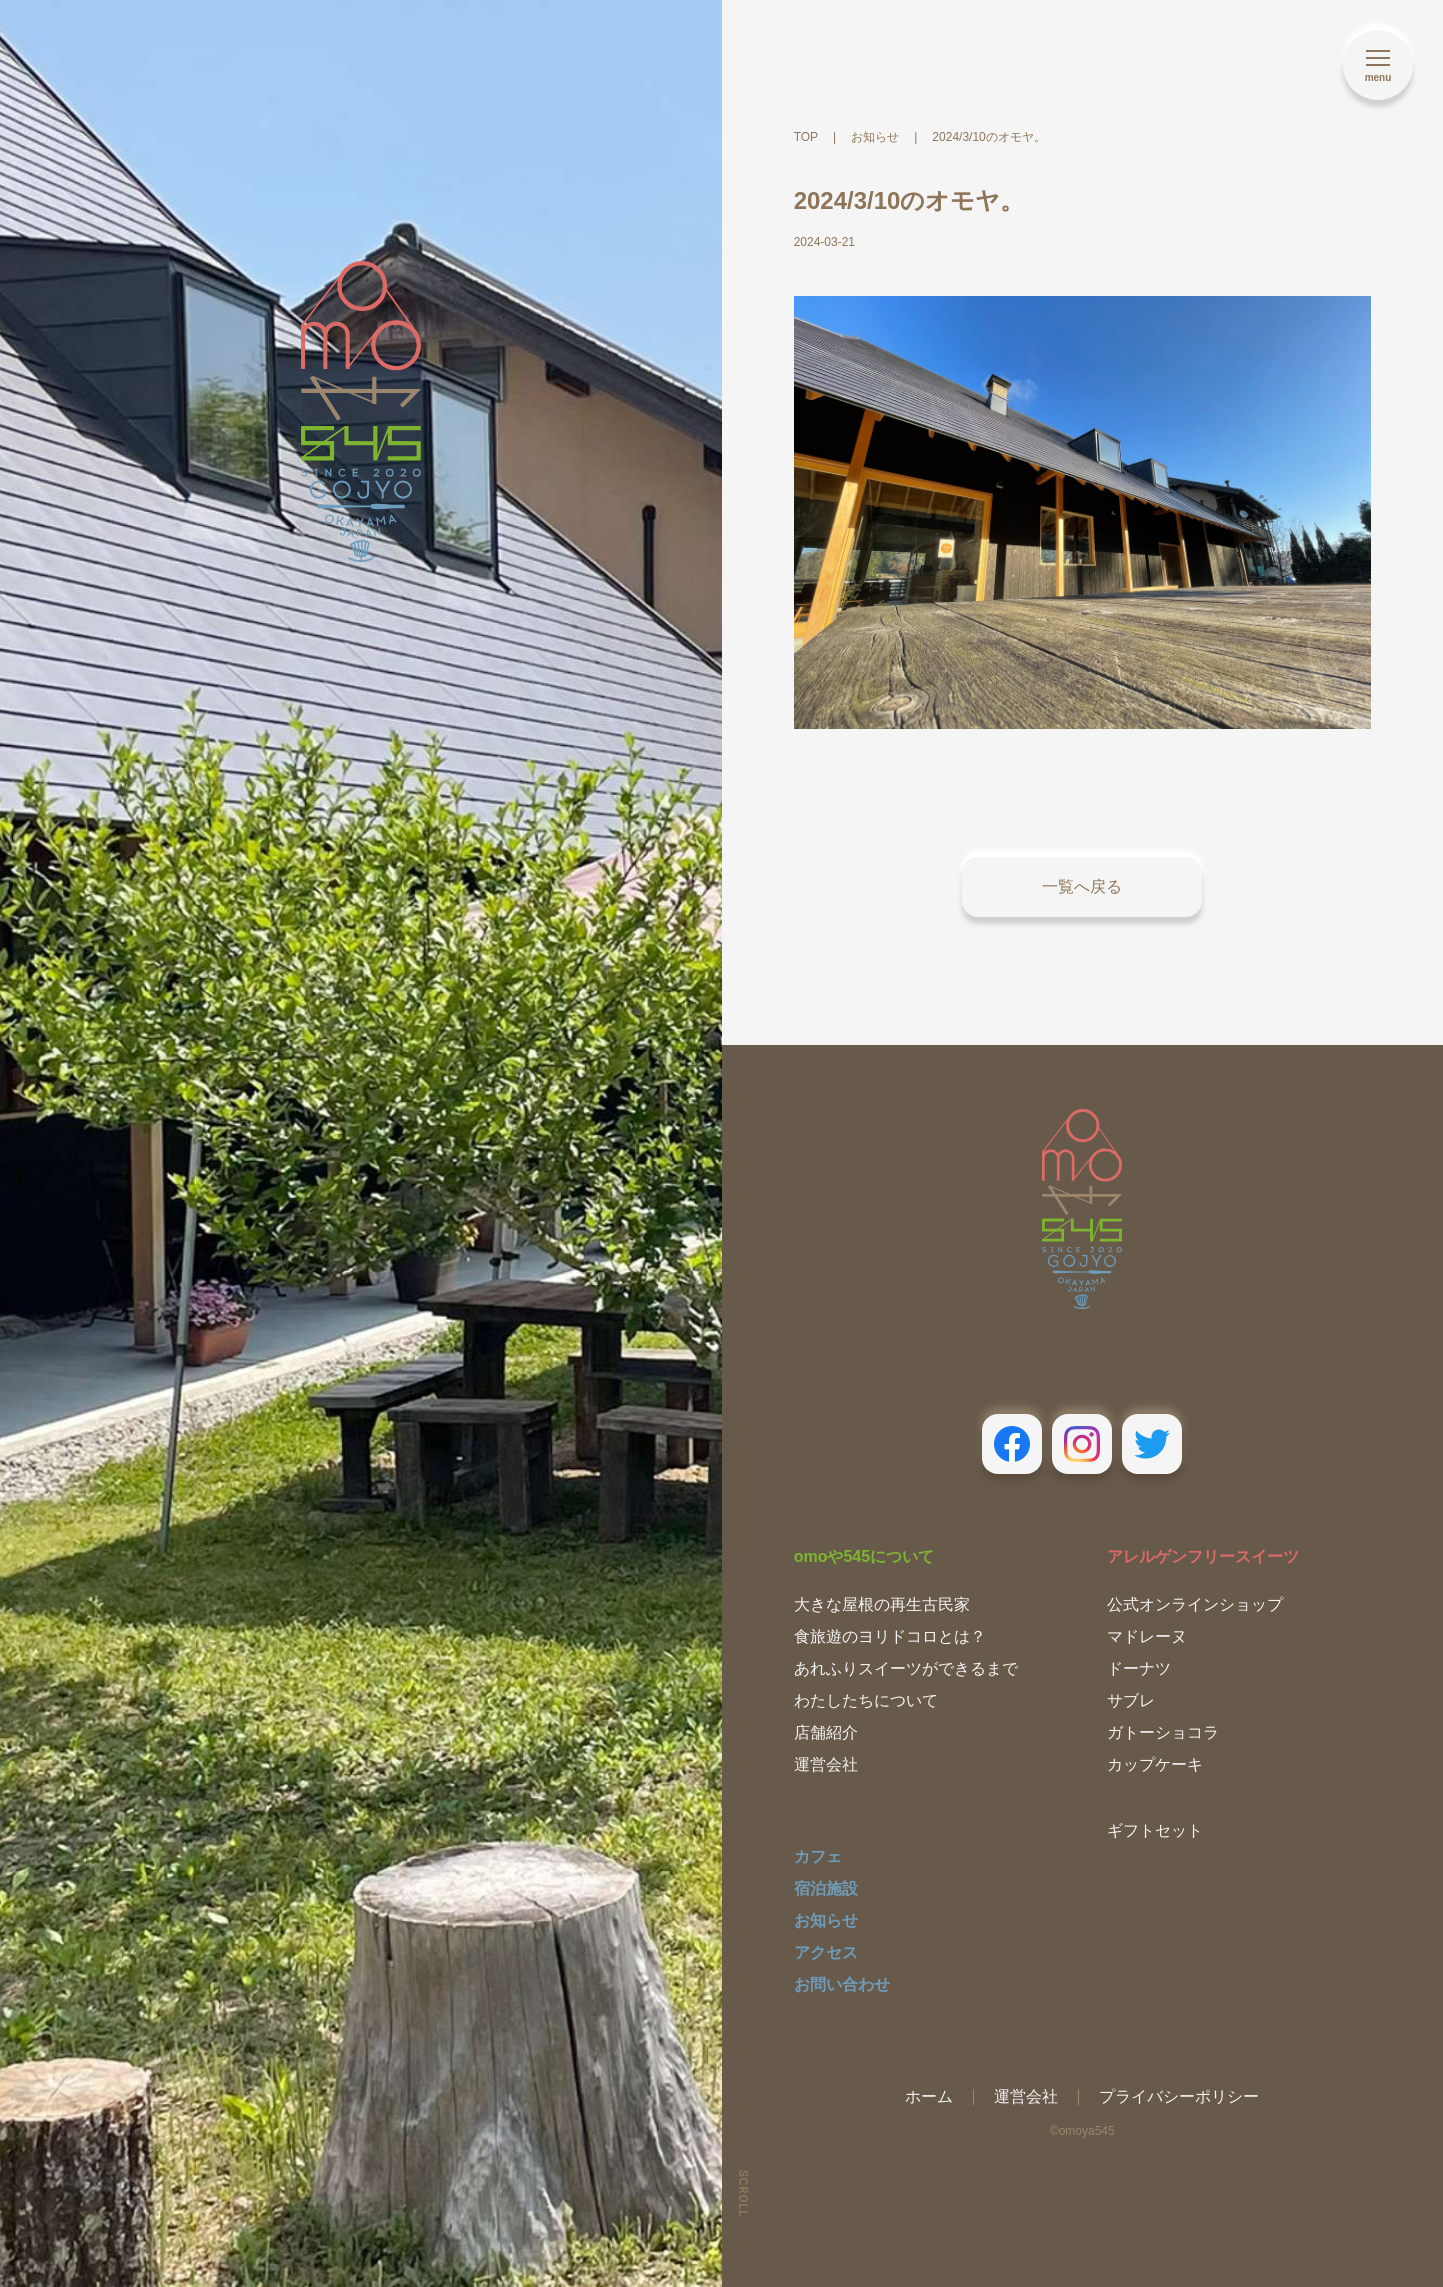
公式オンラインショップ (1195, 1604)
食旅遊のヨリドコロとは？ (890, 1636)
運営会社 (826, 1764)
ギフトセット (1155, 1830)
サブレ (1131, 1700)
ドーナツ (1139, 1668)
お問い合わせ (842, 1984)
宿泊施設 (826, 1888)
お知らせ (826, 1920)
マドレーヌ (1147, 1636)
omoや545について (864, 1556)
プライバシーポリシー (1179, 2096)
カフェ (818, 1856)
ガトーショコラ (1163, 1732)
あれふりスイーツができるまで (906, 1668)
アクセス (826, 1952)
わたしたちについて (866, 1700)
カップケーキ (1155, 1764)
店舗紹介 (826, 1732)
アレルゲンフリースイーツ (1203, 1556)
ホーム (929, 2096)
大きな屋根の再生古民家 (882, 1604)
